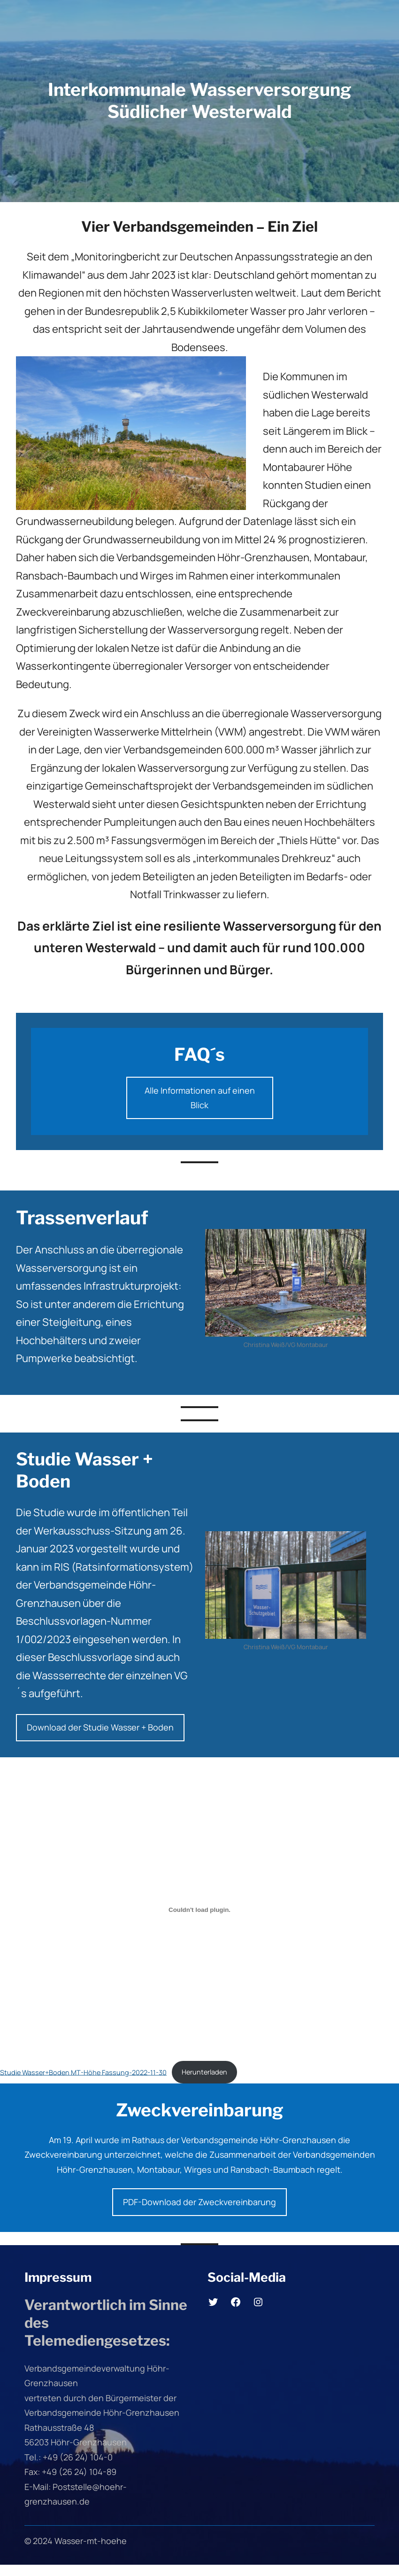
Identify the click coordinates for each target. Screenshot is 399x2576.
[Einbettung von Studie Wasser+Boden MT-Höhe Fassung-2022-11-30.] (199, 1910)
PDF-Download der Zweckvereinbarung (199, 2202)
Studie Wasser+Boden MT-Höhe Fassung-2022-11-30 (83, 2071)
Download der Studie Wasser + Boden (100, 1727)
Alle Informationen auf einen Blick (200, 1098)
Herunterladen (204, 2071)
